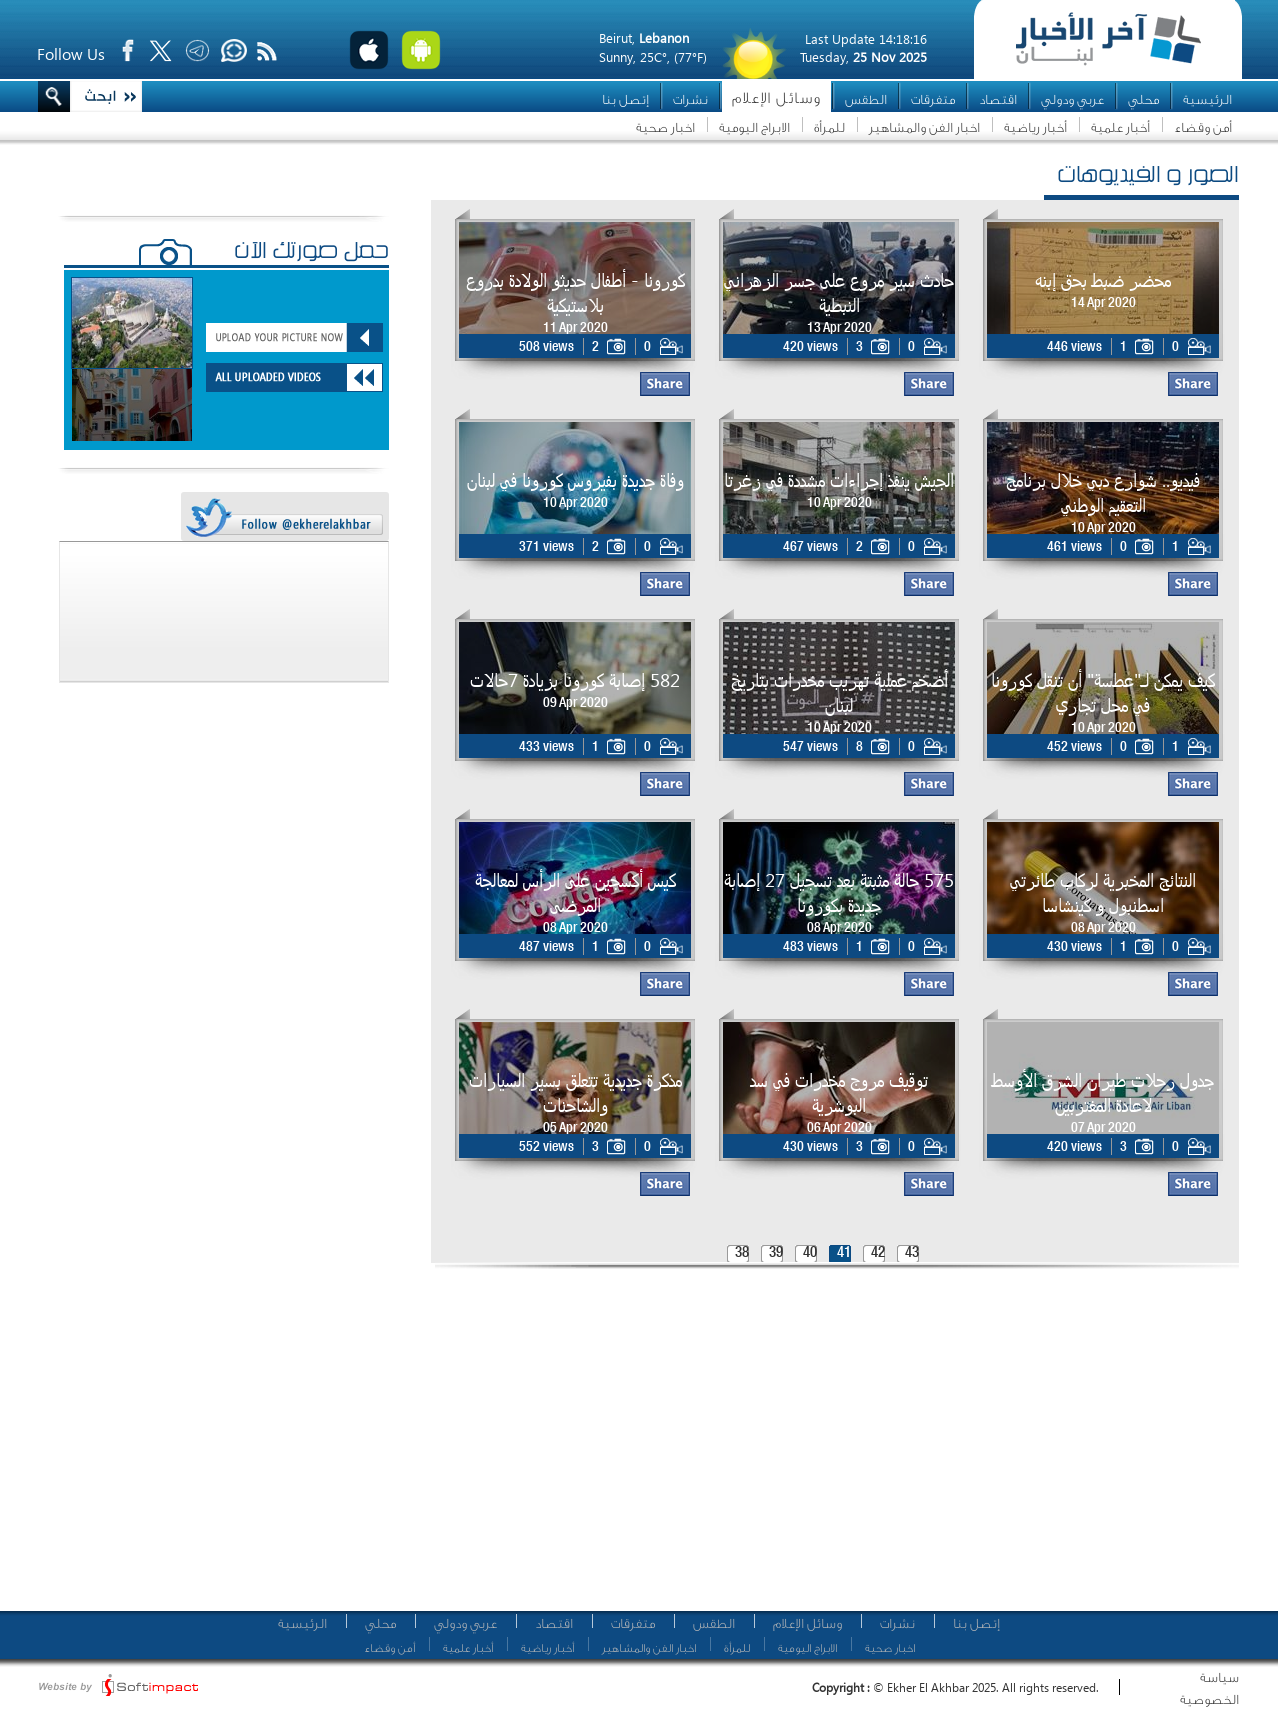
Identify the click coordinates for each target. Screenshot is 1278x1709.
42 (878, 1253)
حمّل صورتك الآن (311, 253)
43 (912, 1253)
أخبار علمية (1120, 127)
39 (776, 1253)
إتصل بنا (625, 99)
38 (742, 1253)
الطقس (866, 99)
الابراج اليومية (754, 127)
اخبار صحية (665, 127)
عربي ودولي (1072, 99)
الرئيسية (1207, 99)
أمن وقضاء (1203, 127)
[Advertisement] (672, 1445)
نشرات (690, 99)
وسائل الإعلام (776, 98)
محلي (1143, 99)
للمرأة (829, 127)
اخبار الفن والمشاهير (924, 127)
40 (810, 1253)
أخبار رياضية (1035, 127)
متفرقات (933, 99)
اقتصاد (998, 99)
